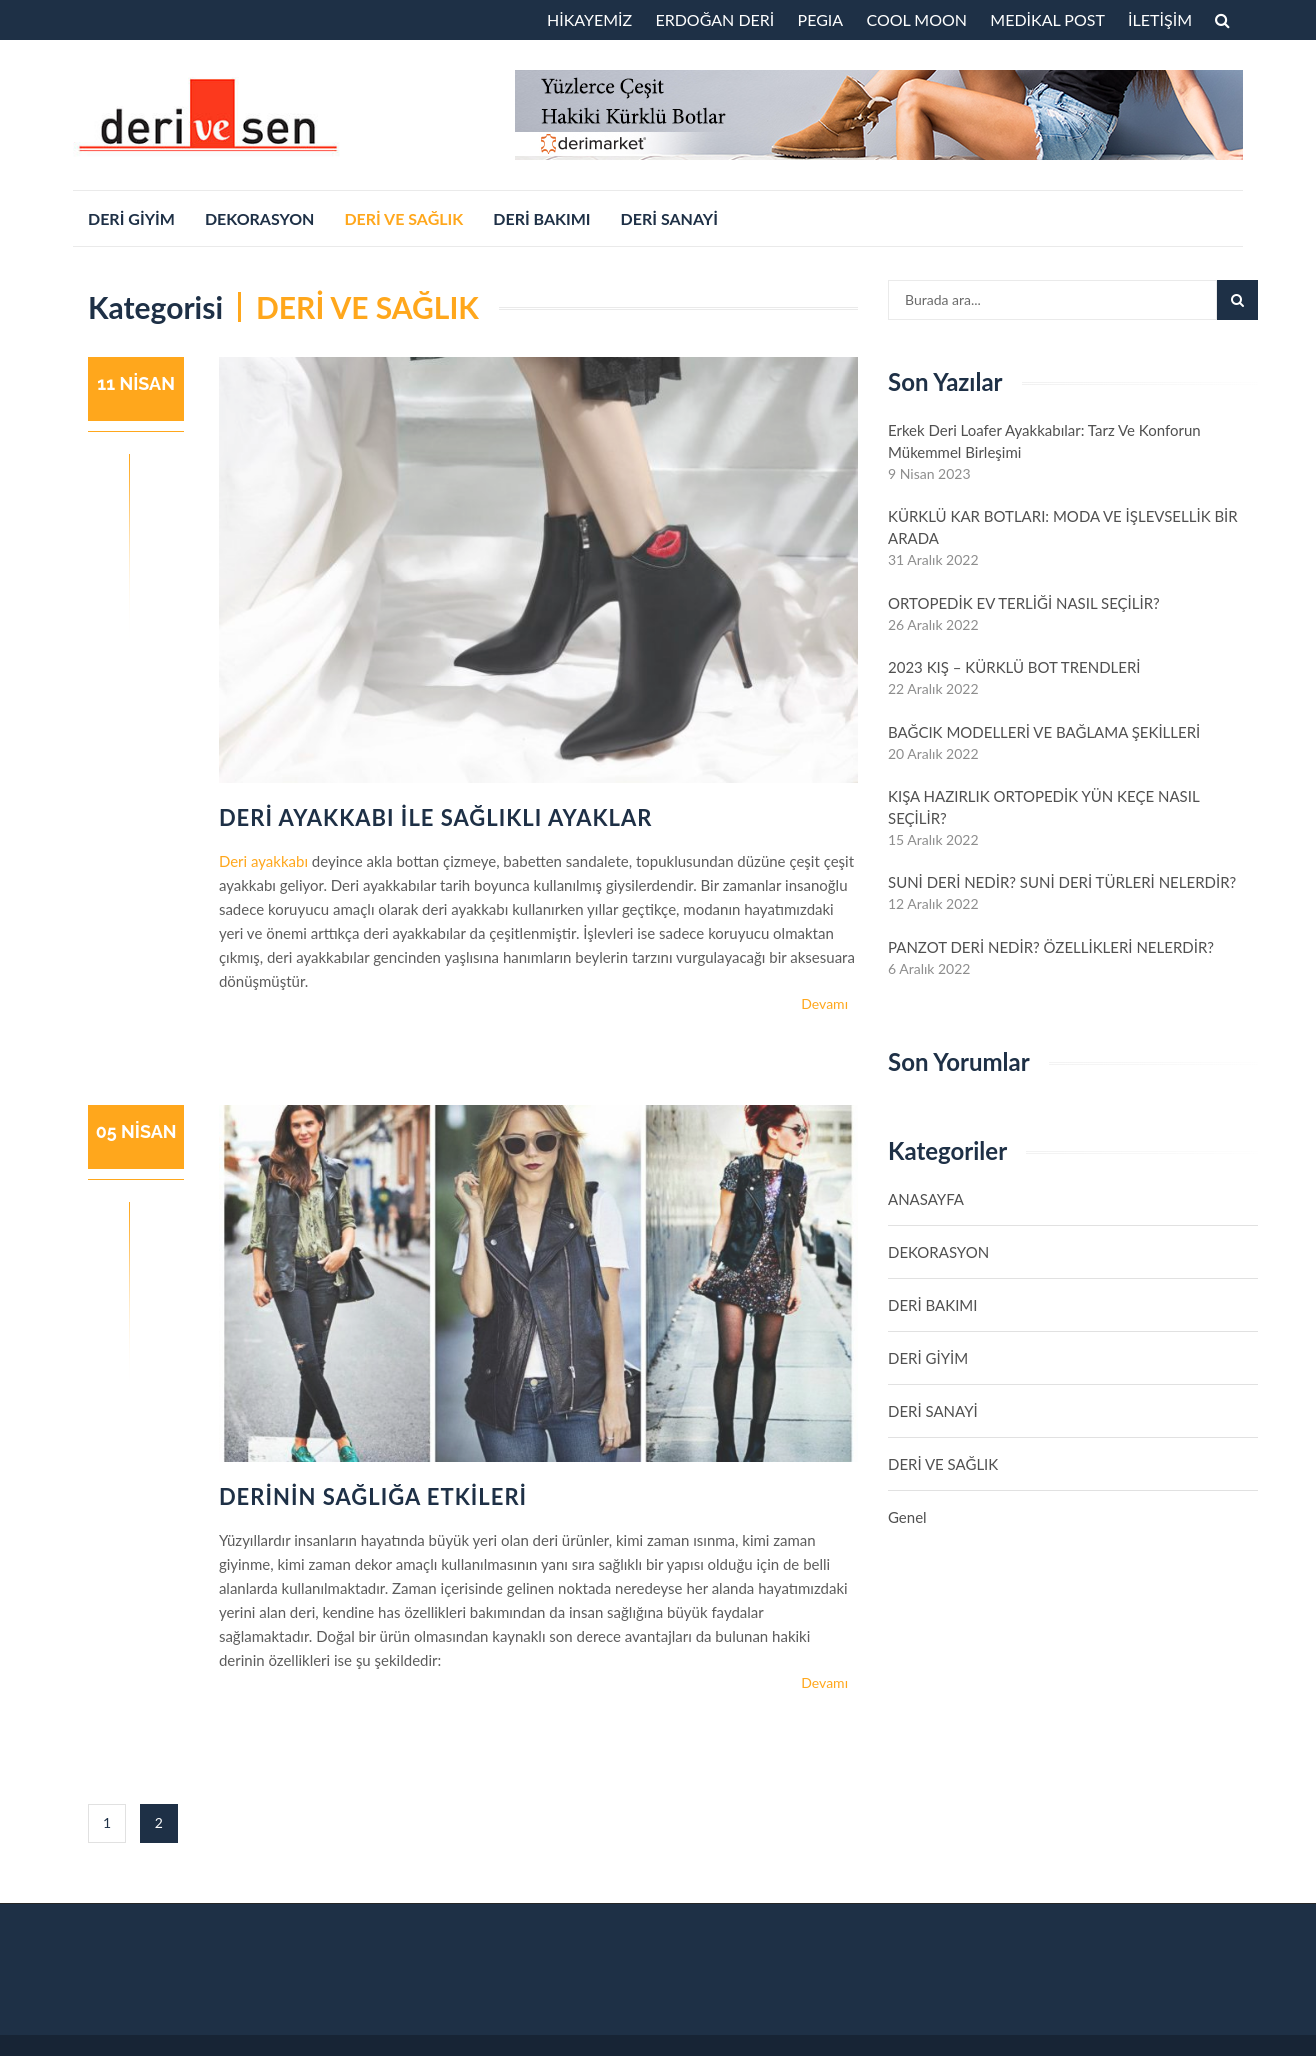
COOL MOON (916, 19)
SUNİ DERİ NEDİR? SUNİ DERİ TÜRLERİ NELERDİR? (1062, 882)
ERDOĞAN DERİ (714, 19)
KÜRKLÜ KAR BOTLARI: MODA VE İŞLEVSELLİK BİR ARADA (1063, 527)
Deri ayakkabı (263, 861)
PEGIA (821, 19)
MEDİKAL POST (1047, 19)
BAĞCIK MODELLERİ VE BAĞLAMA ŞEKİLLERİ (1044, 732)
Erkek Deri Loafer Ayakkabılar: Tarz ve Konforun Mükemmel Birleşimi (1044, 441)
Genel (907, 1517)
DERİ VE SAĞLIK (403, 218)
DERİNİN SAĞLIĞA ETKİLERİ (373, 1496)
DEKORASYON (260, 218)
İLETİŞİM (1160, 19)
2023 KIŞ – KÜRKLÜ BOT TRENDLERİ (1014, 667)
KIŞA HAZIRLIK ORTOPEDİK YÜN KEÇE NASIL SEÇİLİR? (1043, 807)
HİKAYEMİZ (589, 19)
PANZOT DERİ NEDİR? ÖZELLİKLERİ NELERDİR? (1051, 947)
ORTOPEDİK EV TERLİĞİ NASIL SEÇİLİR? (1024, 603)
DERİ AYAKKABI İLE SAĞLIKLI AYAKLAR (435, 817)
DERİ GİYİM (131, 218)
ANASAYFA (926, 1199)
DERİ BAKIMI (541, 218)
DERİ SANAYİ (669, 218)
